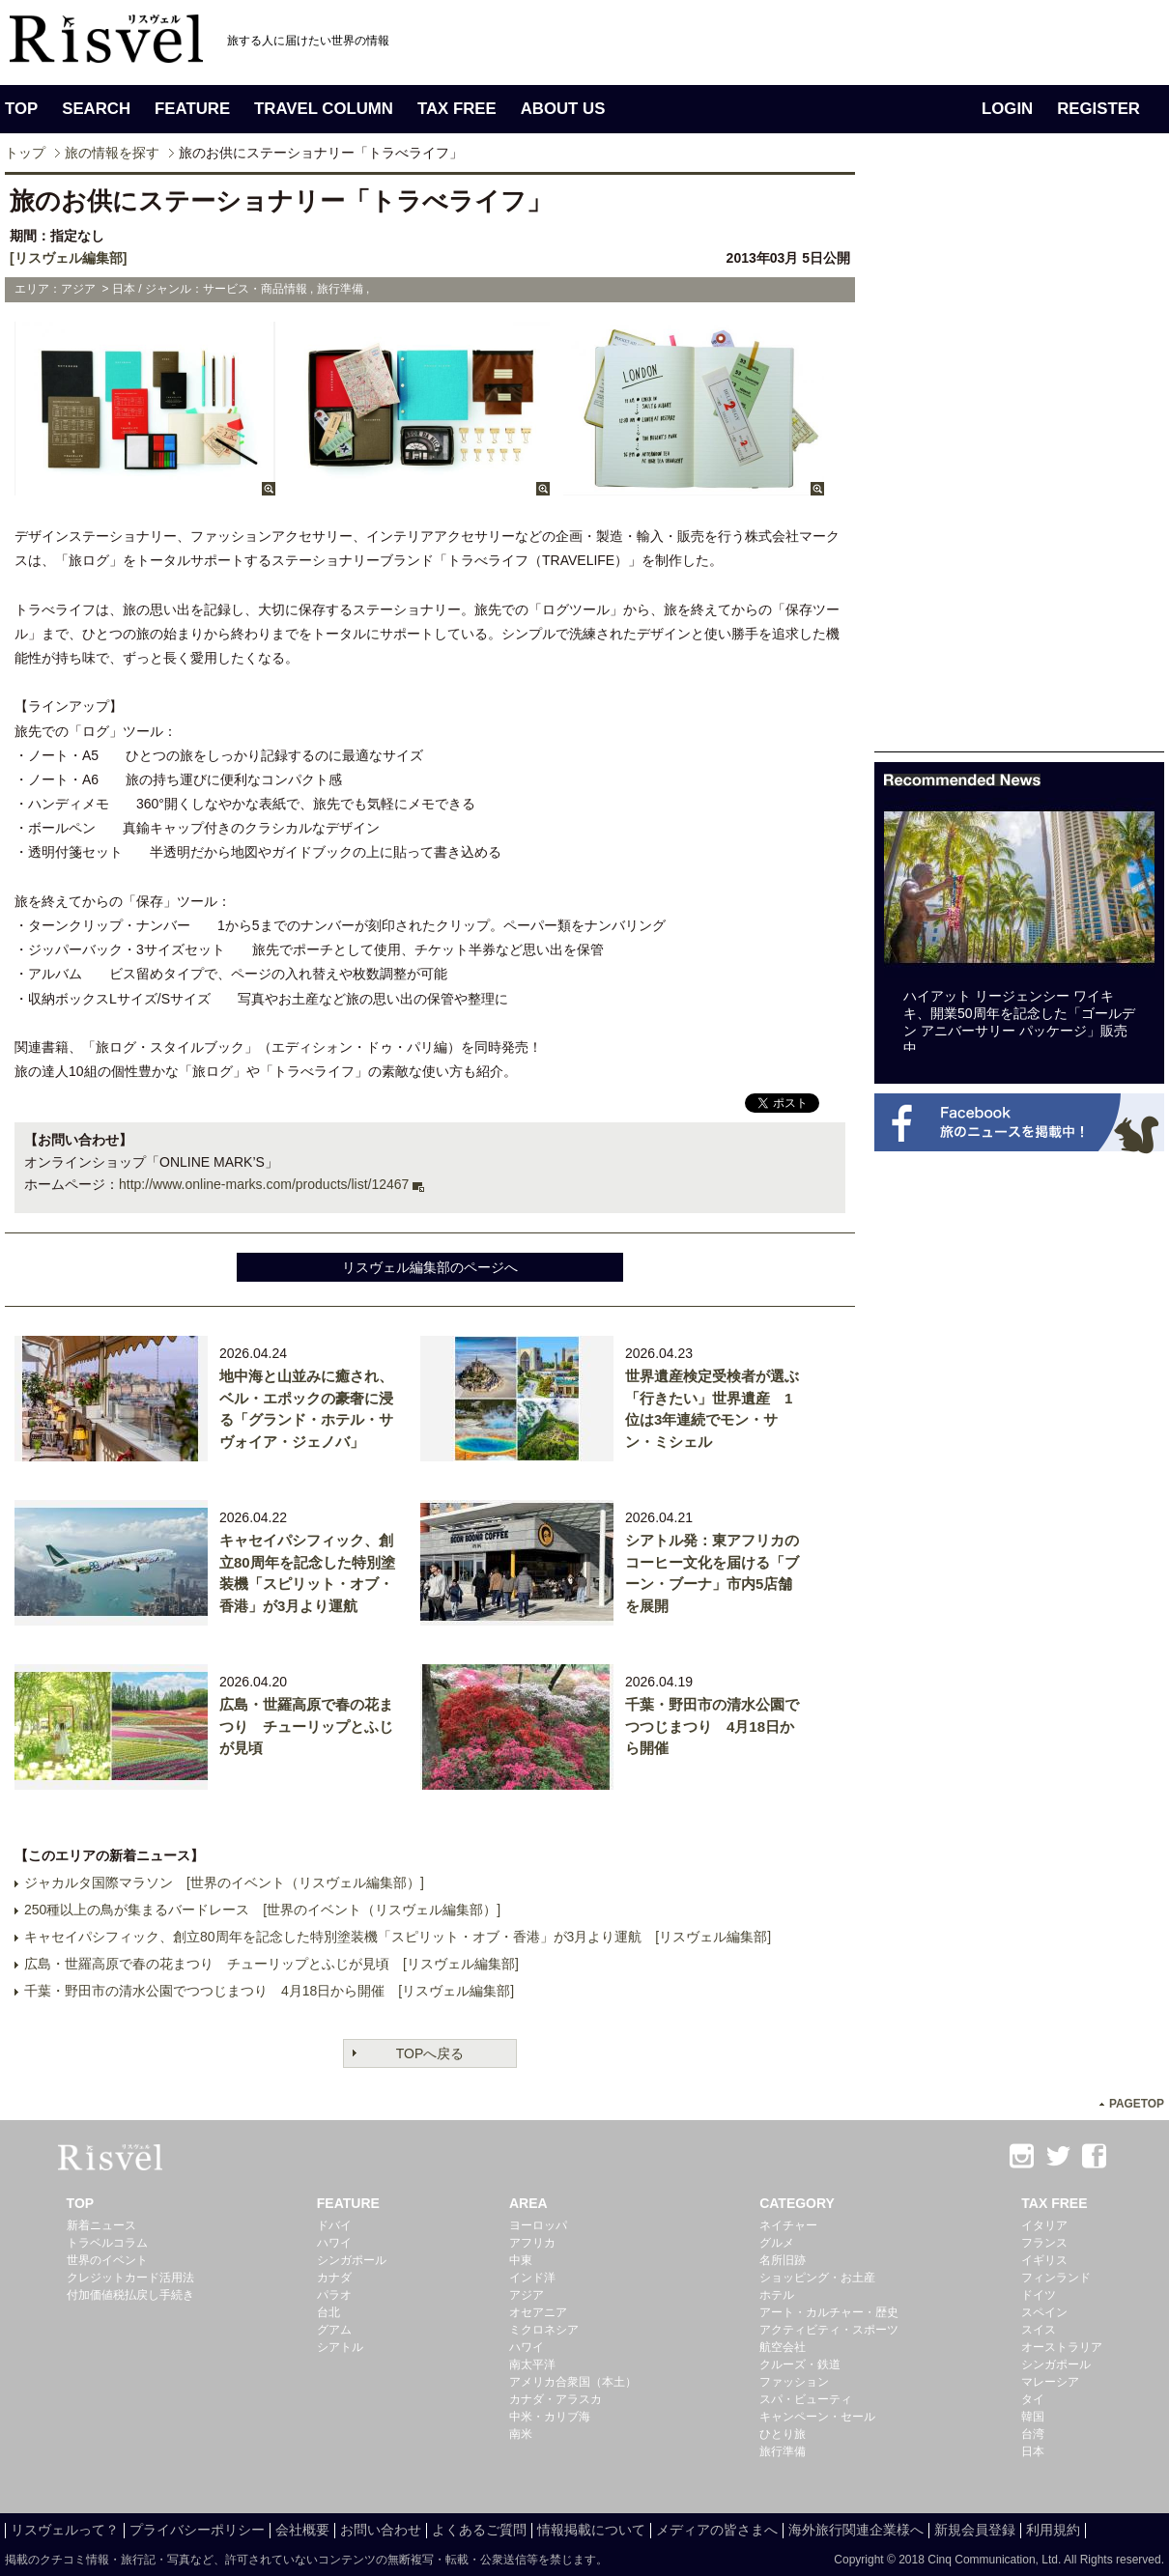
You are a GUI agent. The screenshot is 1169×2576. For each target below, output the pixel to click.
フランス (1044, 2243)
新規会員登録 (974, 2529)
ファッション (794, 2382)
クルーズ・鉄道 (800, 2364)
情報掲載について (591, 2529)
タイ (1032, 2399)
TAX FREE (457, 108)
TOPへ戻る (430, 2053)
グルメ (776, 2243)
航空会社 (782, 2347)
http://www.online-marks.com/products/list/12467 (264, 1184)
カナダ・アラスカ (555, 2399)
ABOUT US (563, 108)
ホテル (776, 2295)
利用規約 (1053, 2529)
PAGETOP (1136, 2103)
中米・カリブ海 (549, 2416)
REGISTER (1098, 108)
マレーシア (1050, 2382)
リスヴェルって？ (65, 2529)
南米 (520, 2434)
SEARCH (96, 108)
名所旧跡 (782, 2260)
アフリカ (532, 2243)
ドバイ (334, 2225)
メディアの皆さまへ (717, 2529)
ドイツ (1038, 2295)
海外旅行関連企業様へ (856, 2529)
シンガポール (351, 2260)
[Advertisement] (1019, 461)
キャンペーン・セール (817, 2416)
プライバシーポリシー (197, 2529)
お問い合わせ (380, 2529)
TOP (21, 108)
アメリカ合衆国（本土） (573, 2382)
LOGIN (1007, 108)
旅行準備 (782, 2451)
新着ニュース (101, 2225)
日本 (1032, 2451)
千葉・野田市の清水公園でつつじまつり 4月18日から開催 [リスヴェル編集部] (269, 1990)
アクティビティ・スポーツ (828, 2329)
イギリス (1044, 2260)
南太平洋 (532, 2364)
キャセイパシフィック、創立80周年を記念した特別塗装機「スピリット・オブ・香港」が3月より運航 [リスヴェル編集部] (397, 1936)
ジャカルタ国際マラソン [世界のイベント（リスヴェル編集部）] (224, 1882)
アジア (526, 2295)
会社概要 (302, 2529)
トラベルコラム (107, 2243)
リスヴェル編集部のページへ (430, 1267)
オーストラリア (1061, 2347)
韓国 (1032, 2416)
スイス (1038, 2329)
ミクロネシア (544, 2329)
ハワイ (334, 2243)
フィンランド (1056, 2277)
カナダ (334, 2277)
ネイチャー (788, 2225)
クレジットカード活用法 (130, 2277)
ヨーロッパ (538, 2225)
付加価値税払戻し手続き (130, 2295)
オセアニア (538, 2312)
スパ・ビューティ (805, 2399)
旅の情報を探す (112, 152)
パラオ (334, 2295)
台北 (328, 2312)
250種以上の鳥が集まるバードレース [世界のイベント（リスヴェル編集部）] (262, 1909)
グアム (334, 2329)
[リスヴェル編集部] (68, 258)
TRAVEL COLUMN (323, 108)
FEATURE (192, 108)
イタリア (1044, 2225)
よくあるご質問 (479, 2529)
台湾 (1032, 2434)
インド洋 (532, 2277)
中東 (520, 2260)
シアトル (340, 2347)
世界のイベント (107, 2260)
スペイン (1044, 2312)
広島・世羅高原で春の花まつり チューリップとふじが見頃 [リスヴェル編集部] (271, 1963)
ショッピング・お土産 (817, 2277)
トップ (25, 152)
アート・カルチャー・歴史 (828, 2312)
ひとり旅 (782, 2434)
